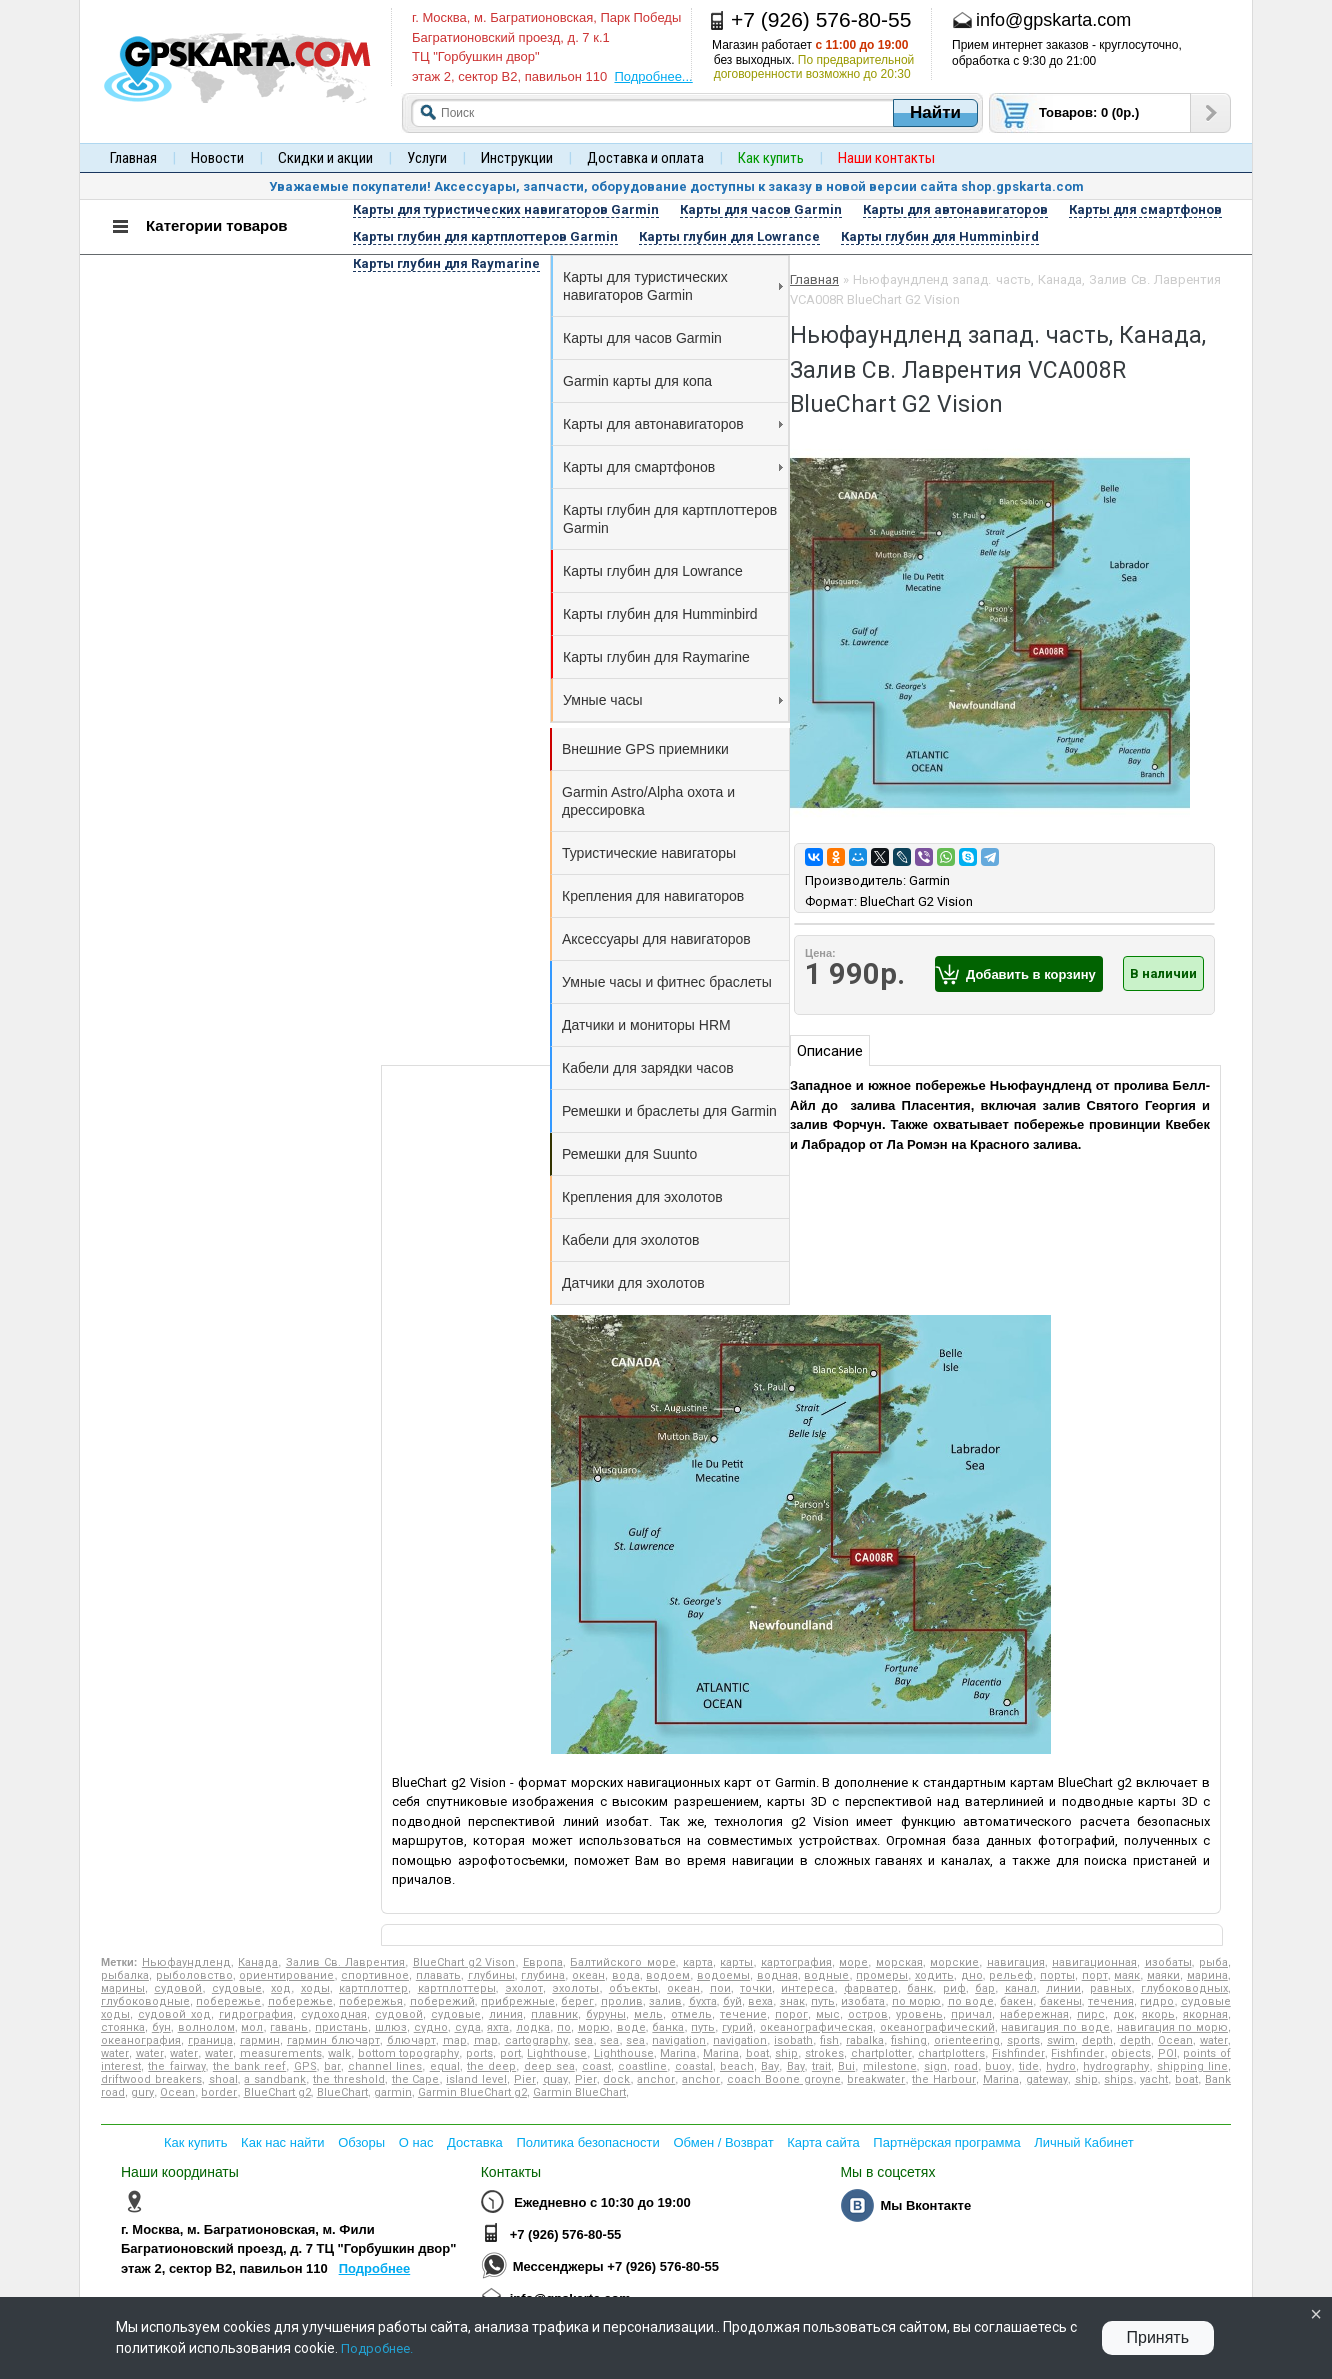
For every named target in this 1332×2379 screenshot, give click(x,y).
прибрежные (518, 2001)
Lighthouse (557, 2053)
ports (479, 2053)
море (853, 1962)
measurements (281, 2053)
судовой (178, 1988)
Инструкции (517, 158)
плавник (554, 2014)
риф (954, 1988)
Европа (543, 1962)
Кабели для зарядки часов (648, 1068)
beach (737, 2066)
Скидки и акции (325, 158)
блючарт (411, 2040)
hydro (1061, 2066)
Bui (846, 2066)
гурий (737, 2027)
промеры (882, 1975)
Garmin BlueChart (579, 2092)
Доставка (475, 2142)
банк (920, 1988)
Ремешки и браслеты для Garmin (669, 1111)
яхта (498, 2027)
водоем (668, 1975)
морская (899, 1962)
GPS (305, 2066)
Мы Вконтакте (925, 2205)
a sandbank (275, 2079)
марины (123, 1988)
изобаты (1168, 1962)
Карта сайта (823, 2142)
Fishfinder (1018, 2053)
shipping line (1192, 2066)
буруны (606, 2014)
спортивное (375, 1975)
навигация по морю (1172, 2027)
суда (468, 2027)
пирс (1091, 2014)
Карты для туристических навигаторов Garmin (673, 286)
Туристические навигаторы (649, 853)
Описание (830, 1051)
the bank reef (249, 2066)
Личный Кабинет (1083, 2142)
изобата (863, 2001)
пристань (341, 2027)
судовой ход (174, 2014)
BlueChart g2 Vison (464, 1962)
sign (935, 2066)
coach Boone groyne (783, 2079)
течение (743, 2014)
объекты (633, 1988)
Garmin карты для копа (637, 381)
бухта (703, 2001)
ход (281, 1988)
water (1214, 2040)
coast (596, 2066)
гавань (289, 2027)
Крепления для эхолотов (642, 1197)
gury (142, 2092)
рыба (1213, 1962)
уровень (919, 2014)
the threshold (349, 2079)
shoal (223, 2079)
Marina (678, 2053)
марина (1207, 1975)
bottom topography (409, 2053)
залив (665, 2001)
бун (161, 2027)
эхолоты (575, 1988)
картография (796, 1962)
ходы (315, 1988)
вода (626, 1975)
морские (954, 1962)
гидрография (256, 2014)
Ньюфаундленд (186, 1962)
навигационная (1094, 1962)
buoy (998, 2066)
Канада (258, 1962)
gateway (1047, 2079)
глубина (543, 1975)
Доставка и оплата (645, 158)
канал (1021, 1988)
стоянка (123, 2027)
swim (1061, 2040)
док (1123, 2014)
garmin (393, 2092)
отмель (691, 2014)
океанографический (937, 2027)
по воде (971, 2001)
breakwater (876, 2079)
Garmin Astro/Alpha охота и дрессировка (648, 801)
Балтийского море (622, 1962)
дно (972, 1975)
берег (577, 2001)
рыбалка (125, 1975)
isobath (793, 2040)
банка (668, 2027)
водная (777, 1975)
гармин (260, 2040)
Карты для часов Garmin (642, 338)
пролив (622, 2001)
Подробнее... (653, 76)
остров (868, 2014)
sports (1023, 2040)
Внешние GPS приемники (645, 749)
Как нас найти (283, 2142)
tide (1029, 2066)
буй (732, 2001)
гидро (1157, 2001)
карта (698, 1962)
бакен (1016, 2001)
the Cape (416, 2079)
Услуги (427, 158)
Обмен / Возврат (723, 2142)
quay (555, 2079)
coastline (642, 2066)
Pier (525, 2079)
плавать (438, 1975)
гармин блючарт (333, 2040)
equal (445, 2066)
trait (821, 2066)
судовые (237, 1988)
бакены (1061, 2001)
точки (756, 1988)
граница (210, 2040)
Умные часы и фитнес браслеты (667, 982)
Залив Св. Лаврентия (346, 1962)
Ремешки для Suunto (629, 1154)
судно (431, 2027)
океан (588, 1975)
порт (1095, 1975)
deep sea (549, 2066)
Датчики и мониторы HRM (646, 1025)
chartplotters (951, 2053)
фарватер (871, 1988)
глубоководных (1184, 1988)
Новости (217, 158)
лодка (533, 2027)
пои (720, 1988)
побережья (371, 2001)
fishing (909, 2040)
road (966, 2066)
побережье (228, 2001)
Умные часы (673, 700)
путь (823, 2001)
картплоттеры (457, 1988)
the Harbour (944, 2079)
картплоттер (373, 1988)
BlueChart (342, 2092)
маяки (1163, 1975)
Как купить (195, 2142)
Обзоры (361, 2142)
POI (1167, 2053)
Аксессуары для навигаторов (656, 939)
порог (791, 2014)
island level (476, 2079)
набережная (1034, 2014)
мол (252, 2027)
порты (1057, 1975)
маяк (1127, 1975)
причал (971, 2014)
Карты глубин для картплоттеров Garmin (670, 519)
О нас (416, 2142)
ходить (934, 1975)
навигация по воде (1055, 2027)
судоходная (334, 2014)
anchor (656, 2079)
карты (736, 1962)
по (564, 2027)
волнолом (206, 2027)
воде (631, 2027)
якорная (1205, 2014)
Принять (1158, 2337)
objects (1131, 2053)
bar (332, 2066)
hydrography (1116, 2066)
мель (648, 2014)
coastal (694, 2066)
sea (583, 2040)
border (219, 2092)
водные (826, 1975)
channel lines (385, 2066)
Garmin (929, 880)
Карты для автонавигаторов (673, 424)
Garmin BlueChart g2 (472, 2092)
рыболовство (194, 1975)
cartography (536, 2040)
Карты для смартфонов (673, 467)
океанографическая (816, 2027)
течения (1111, 2001)
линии (1063, 1988)
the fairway (176, 2066)
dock (616, 2079)
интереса (807, 1988)
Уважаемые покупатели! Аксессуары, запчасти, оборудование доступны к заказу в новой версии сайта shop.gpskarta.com (676, 186)
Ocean (1175, 2040)
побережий (442, 2001)
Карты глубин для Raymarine (656, 657)
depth (1097, 2040)
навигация (1016, 1962)
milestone (890, 2066)
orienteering (967, 2040)
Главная (133, 158)
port (510, 2053)
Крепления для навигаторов (653, 896)
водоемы (723, 1975)
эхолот (524, 1988)
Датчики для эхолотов (633, 1283)
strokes (824, 2053)
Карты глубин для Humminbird (660, 614)
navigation (679, 2040)
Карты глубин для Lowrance (653, 571)
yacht (1154, 2079)
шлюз (391, 2027)
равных (1110, 1988)
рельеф (1011, 1975)
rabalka (865, 2040)
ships (1118, 2079)
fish (829, 2040)
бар (985, 1988)
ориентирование (286, 1975)
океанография (141, 2040)
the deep (491, 2066)
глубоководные (145, 2001)
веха (760, 2001)
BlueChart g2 (277, 2092)
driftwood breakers (151, 2079)
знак (792, 2001)
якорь (1158, 2014)
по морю (916, 2001)
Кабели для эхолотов (630, 1240)
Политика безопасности (587, 2142)
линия (506, 2014)
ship (786, 2053)
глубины (491, 1975)
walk (339, 2053)
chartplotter (881, 2053)
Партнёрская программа (946, 2142)
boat (757, 2053)
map (455, 2040)
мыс (828, 2014)
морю (594, 2027)
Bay (770, 2066)
